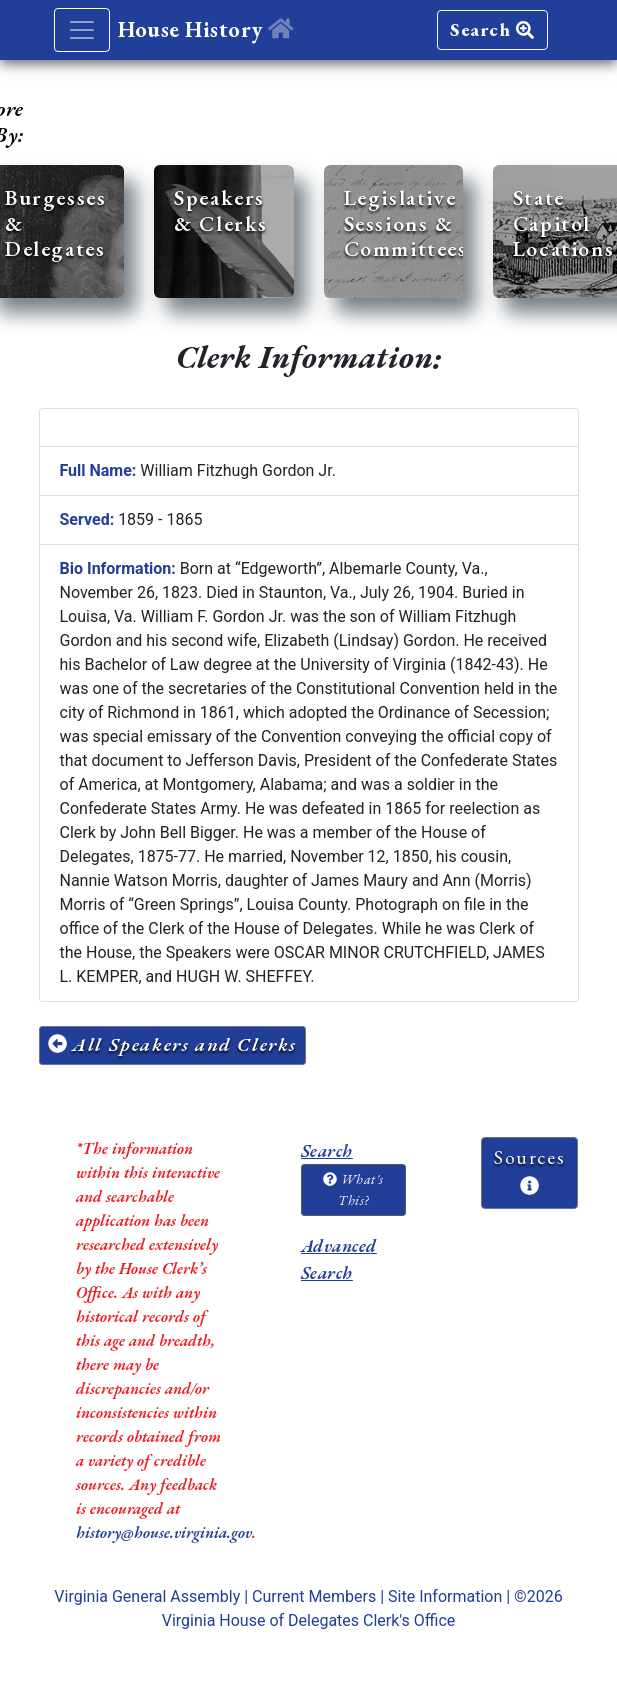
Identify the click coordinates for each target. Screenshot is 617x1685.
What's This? (353, 1189)
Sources (529, 1170)
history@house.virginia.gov (164, 1532)
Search (492, 29)
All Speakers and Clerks (173, 1044)
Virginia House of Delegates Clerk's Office (309, 1620)
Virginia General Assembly (147, 1596)
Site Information (445, 1596)
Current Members (314, 1596)
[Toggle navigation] (82, 30)
